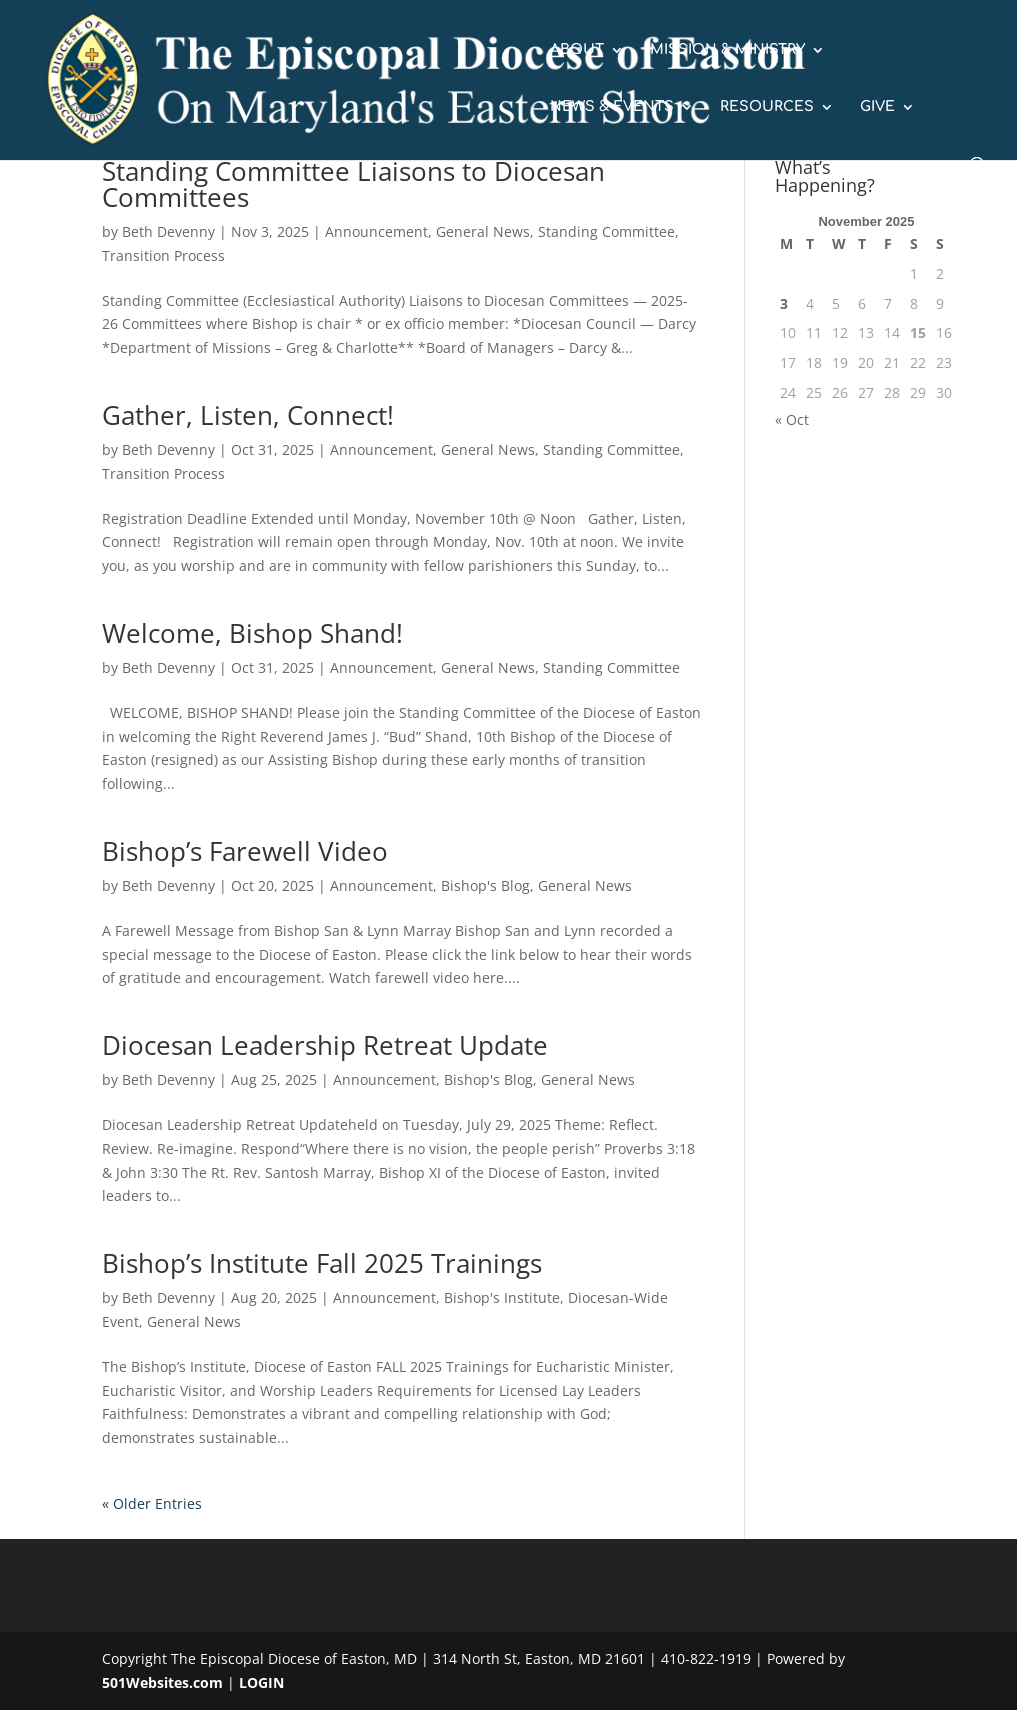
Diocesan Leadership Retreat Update (325, 1045)
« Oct (792, 419)
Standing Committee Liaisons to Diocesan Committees (353, 184)
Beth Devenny (168, 231)
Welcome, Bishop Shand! (252, 633)
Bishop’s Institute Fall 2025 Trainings (322, 1263)
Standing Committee (606, 231)
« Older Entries (152, 1503)
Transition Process (163, 255)
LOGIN (261, 1682)
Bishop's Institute (502, 1297)
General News (483, 231)
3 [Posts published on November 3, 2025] (784, 303)
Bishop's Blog (485, 885)
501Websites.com (162, 1682)
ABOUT (577, 50)
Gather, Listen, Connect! (248, 415)
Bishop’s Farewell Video (245, 851)
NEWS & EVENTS (612, 107)
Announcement (376, 231)
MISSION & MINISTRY (727, 50)
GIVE (877, 107)
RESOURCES (767, 107)
